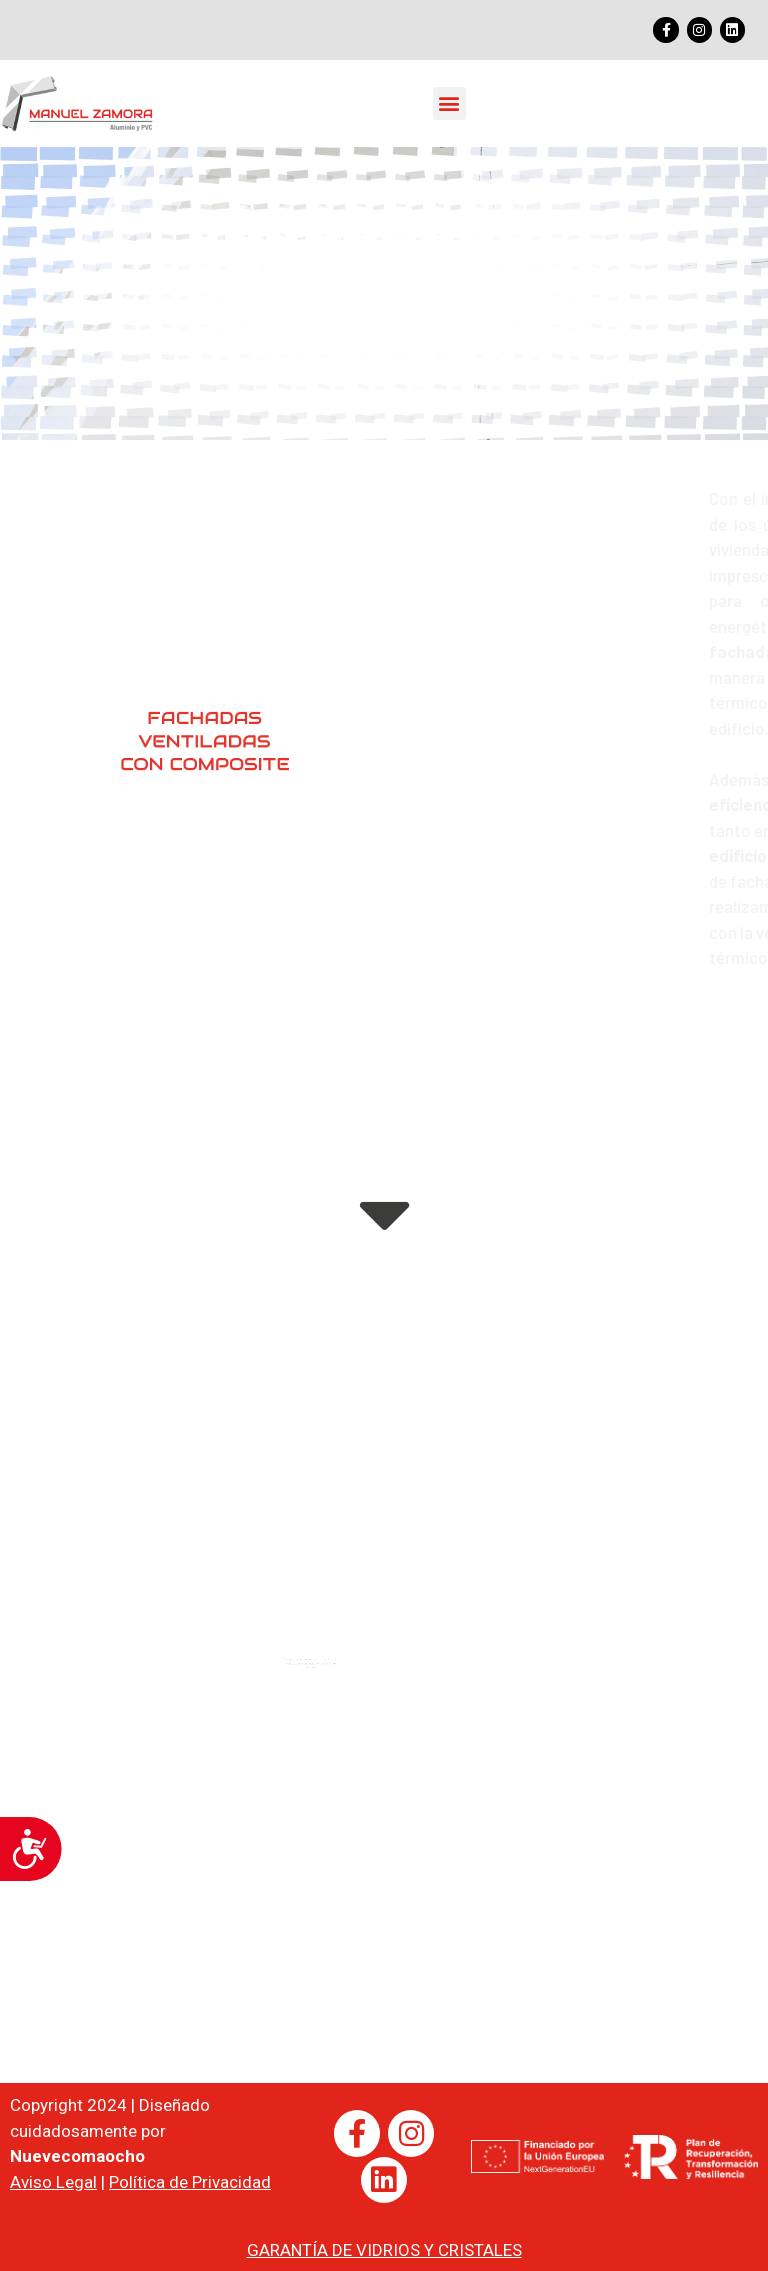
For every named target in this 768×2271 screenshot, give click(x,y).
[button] (449, 103)
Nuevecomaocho (77, 2156)
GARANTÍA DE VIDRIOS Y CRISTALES (384, 2250)
